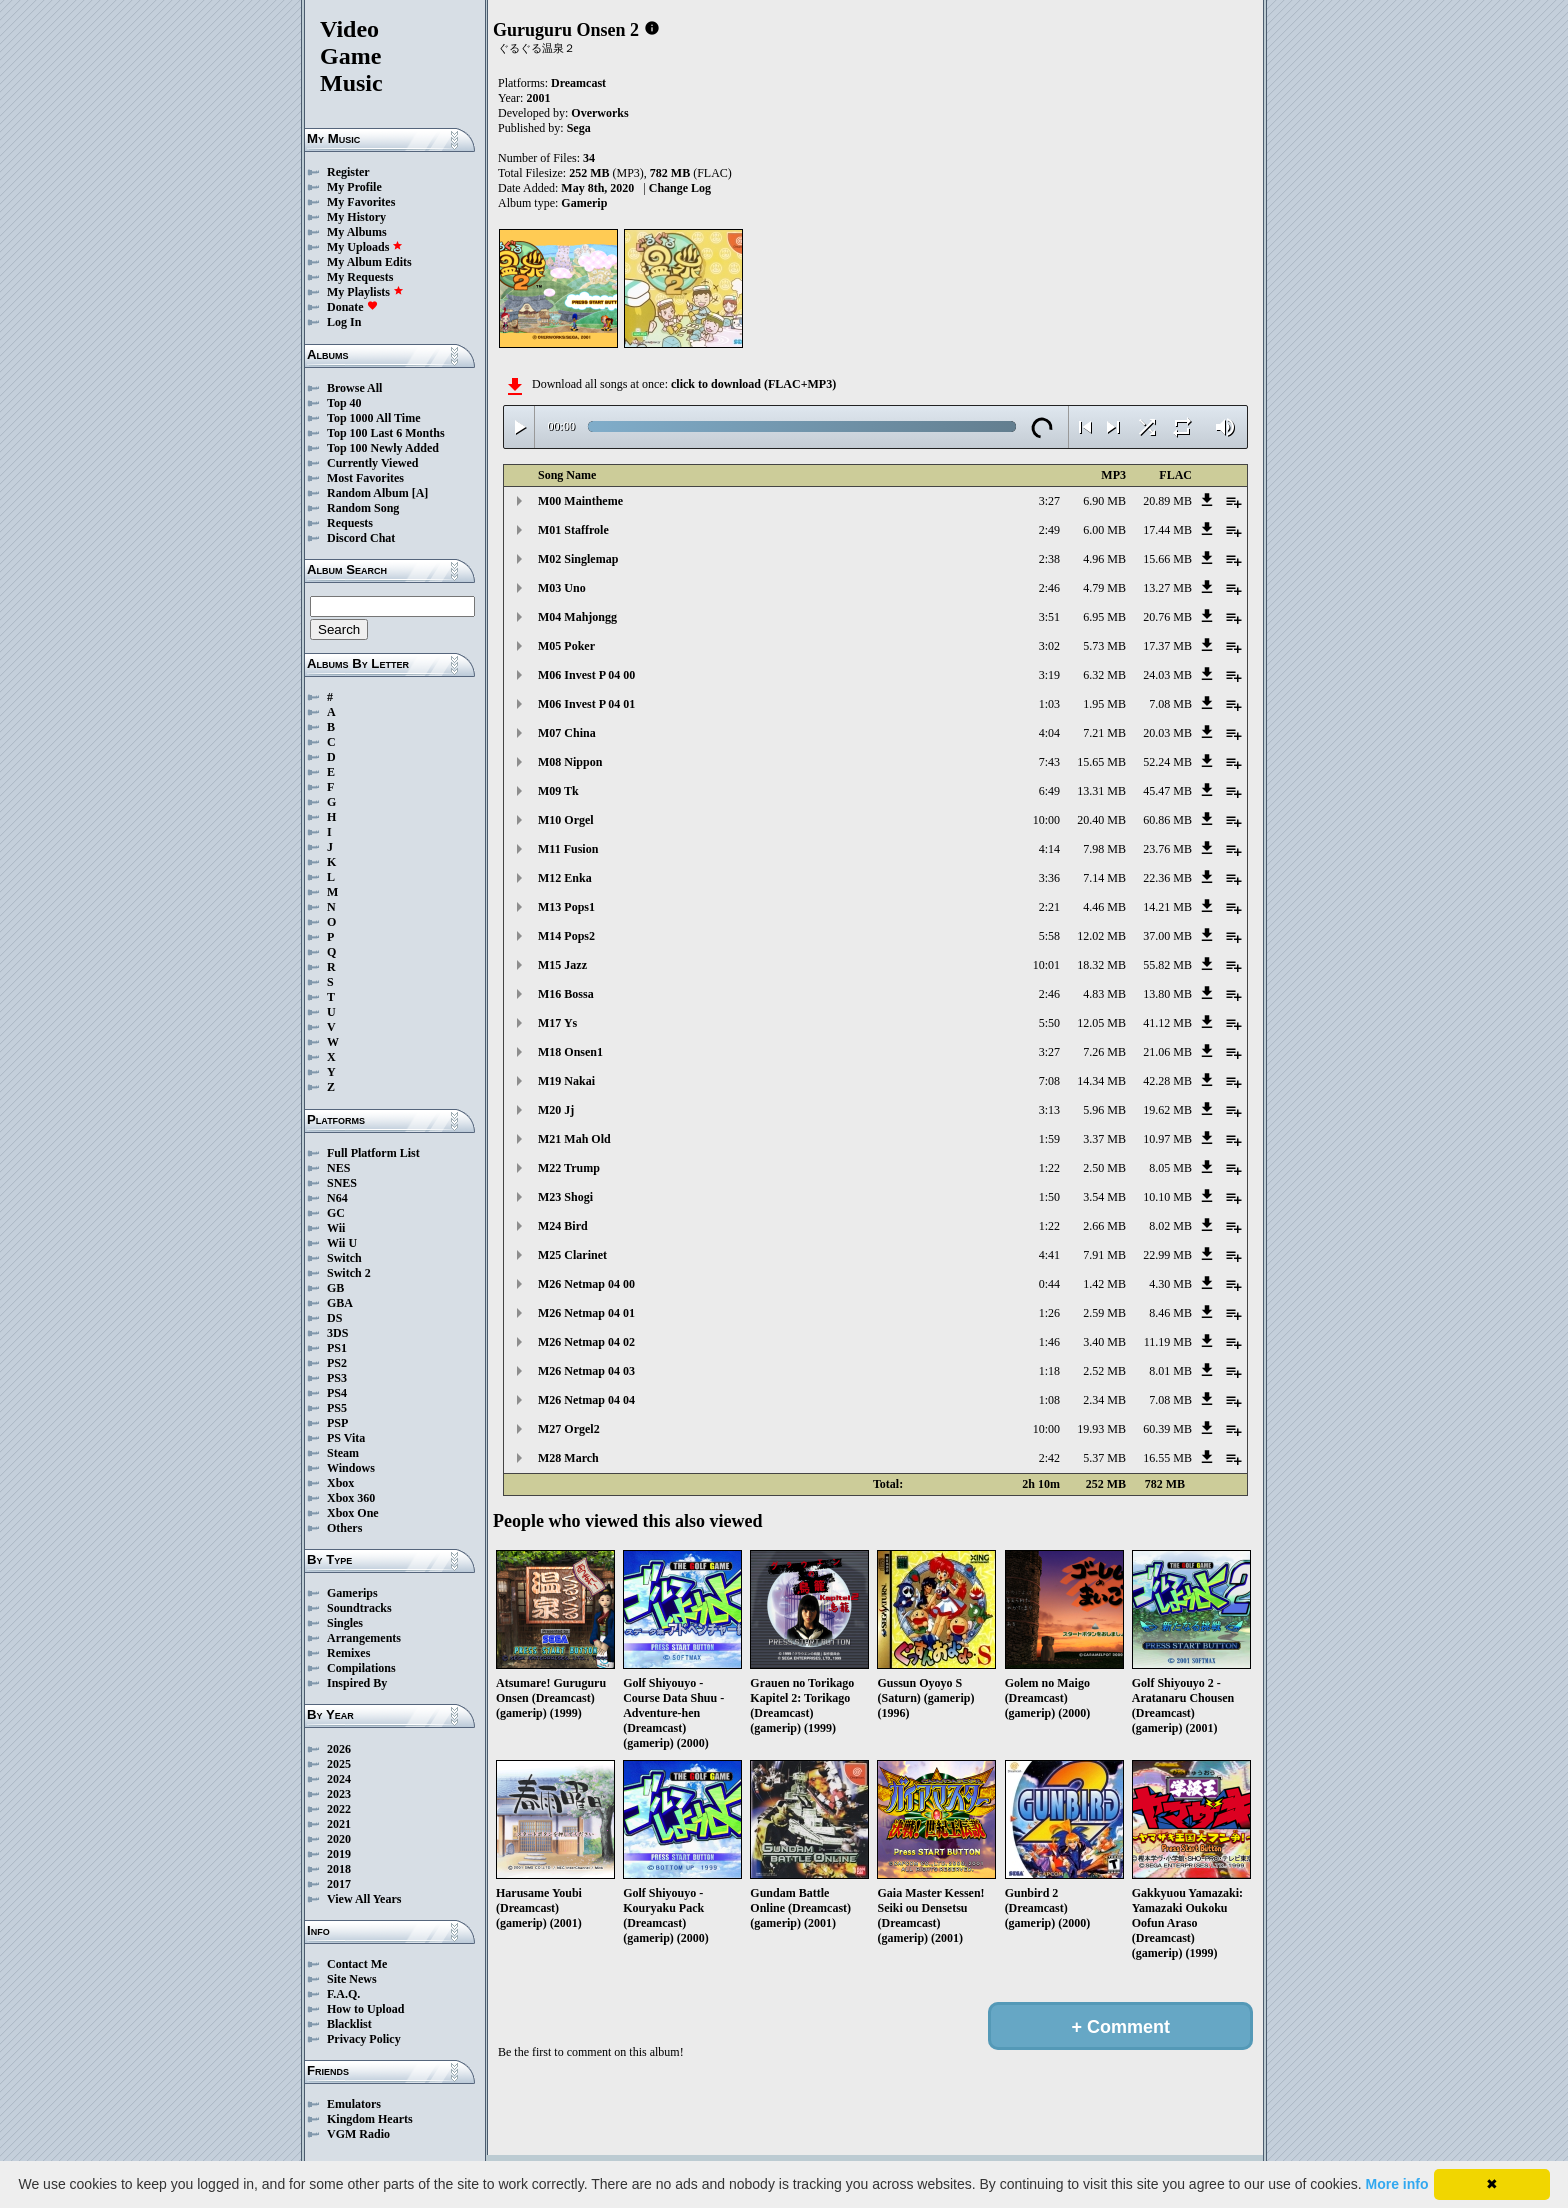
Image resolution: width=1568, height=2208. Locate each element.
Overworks (599, 113)
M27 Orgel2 (569, 1429)
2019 (339, 1854)
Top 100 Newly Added (383, 448)
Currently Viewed (372, 463)
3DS (337, 1333)
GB (335, 1288)
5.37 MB (1104, 1458)
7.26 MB (1104, 1052)
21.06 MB (1167, 1052)
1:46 (1049, 1342)
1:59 (1049, 1139)
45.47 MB (1167, 791)
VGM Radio (358, 2134)
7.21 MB (1104, 733)
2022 (339, 1809)
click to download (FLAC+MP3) (753, 384)
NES (338, 1168)
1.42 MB (1104, 1284)
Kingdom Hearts (370, 2119)
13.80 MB (1167, 994)
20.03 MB (1167, 733)
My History (356, 217)
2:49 (1049, 530)
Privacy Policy (364, 2039)
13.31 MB (1101, 791)
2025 (339, 1764)
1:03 (1049, 704)
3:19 (1049, 675)
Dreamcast (578, 83)
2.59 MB (1104, 1313)
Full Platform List (373, 1153)
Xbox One (353, 1513)
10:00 (1046, 820)
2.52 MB (1104, 1371)
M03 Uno (562, 588)
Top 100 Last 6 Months (386, 433)
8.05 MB (1170, 1168)
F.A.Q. (343, 1994)
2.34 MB (1104, 1400)
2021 (339, 1824)
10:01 (1046, 965)
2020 (339, 1839)
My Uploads (365, 247)
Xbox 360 (351, 1498)
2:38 (1049, 559)
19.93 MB (1101, 1429)
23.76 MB (1167, 849)
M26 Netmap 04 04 (586, 1400)
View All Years (364, 1899)
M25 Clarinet (572, 1255)
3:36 (1049, 878)
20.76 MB (1167, 617)
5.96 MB (1104, 1110)
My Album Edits (369, 262)
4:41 (1049, 1255)
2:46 (1049, 588)
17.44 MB (1167, 530)
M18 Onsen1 (570, 1052)
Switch (344, 1258)
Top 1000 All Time (373, 418)
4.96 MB (1104, 559)
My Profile (354, 187)
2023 (339, 1794)
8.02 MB (1170, 1226)
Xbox (340, 1483)
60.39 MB (1167, 1429)
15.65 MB (1101, 762)
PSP (337, 1423)
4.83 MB (1104, 994)
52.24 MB (1167, 762)
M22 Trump (569, 1168)
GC (336, 1213)
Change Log (680, 188)
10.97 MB (1167, 1139)
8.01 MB (1170, 1371)
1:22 (1049, 1168)
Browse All (354, 388)
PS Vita (346, 1438)
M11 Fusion (568, 849)
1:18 (1049, 1371)
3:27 (1049, 501)
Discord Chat (361, 538)
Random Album (368, 493)
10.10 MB (1167, 1197)
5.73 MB (1104, 646)
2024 (339, 1779)
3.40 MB (1104, 1342)
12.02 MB (1101, 936)
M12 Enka (565, 878)
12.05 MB (1101, 1023)
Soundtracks (359, 1608)
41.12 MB (1167, 1023)
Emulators (354, 2104)
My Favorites (361, 202)
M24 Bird (563, 1226)
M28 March (568, 1458)
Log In (344, 322)
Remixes (348, 1653)
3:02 (1049, 646)
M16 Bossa (566, 994)
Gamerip (584, 203)
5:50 (1049, 1023)
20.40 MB (1101, 820)
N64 (337, 1198)
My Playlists (365, 292)
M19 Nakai (566, 1081)
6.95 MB (1104, 617)
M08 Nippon (570, 762)
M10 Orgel (566, 820)
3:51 (1049, 617)
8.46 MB (1170, 1313)
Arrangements (364, 1638)
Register (348, 172)
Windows (351, 1468)
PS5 (337, 1408)
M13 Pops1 (566, 907)
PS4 (337, 1393)
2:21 (1049, 907)
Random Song (363, 508)
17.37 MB (1167, 646)
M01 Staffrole (573, 530)
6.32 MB (1104, 675)
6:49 (1049, 791)
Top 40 (344, 403)
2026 (339, 1749)
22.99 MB (1167, 1255)
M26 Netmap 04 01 (586, 1313)
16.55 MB (1167, 1458)
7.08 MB (1170, 704)
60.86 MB (1167, 820)
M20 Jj (556, 1110)
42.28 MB (1167, 1081)
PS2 (337, 1363)
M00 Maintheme (580, 501)
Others (344, 1528)
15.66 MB (1167, 559)
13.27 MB (1167, 588)
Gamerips (352, 1593)
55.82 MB (1167, 965)
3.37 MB (1104, 1139)
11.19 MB (1168, 1342)
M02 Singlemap (578, 559)
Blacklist (349, 2024)
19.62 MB (1167, 1110)
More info (1397, 2184)
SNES (342, 1183)
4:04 (1049, 733)
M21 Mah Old (574, 1139)
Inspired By (357, 1683)
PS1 (337, 1348)
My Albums (357, 232)
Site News (352, 1979)
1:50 (1049, 1197)
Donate (352, 307)
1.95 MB (1104, 704)
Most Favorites (365, 478)
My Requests (360, 277)
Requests (350, 523)
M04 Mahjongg (577, 617)
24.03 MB (1167, 675)
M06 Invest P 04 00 (586, 675)
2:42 (1049, 1458)
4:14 (1049, 849)
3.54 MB (1104, 1197)
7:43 (1049, 762)
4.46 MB (1104, 907)
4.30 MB (1170, 1284)
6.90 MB (1104, 501)
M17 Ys (557, 1023)
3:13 (1049, 1110)
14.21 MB (1167, 907)
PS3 (337, 1378)
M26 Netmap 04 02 (586, 1342)
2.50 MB (1104, 1168)
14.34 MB (1101, 1081)
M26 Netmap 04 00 (586, 1284)
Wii (336, 1228)
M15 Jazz (562, 965)
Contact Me (357, 1964)
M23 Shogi (565, 1197)
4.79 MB (1104, 588)
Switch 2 (349, 1273)
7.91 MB (1104, 1255)
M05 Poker (566, 646)
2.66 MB (1104, 1226)
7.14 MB (1104, 878)
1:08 (1049, 1400)
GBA (340, 1303)
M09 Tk (558, 791)
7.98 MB (1104, 849)
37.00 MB (1167, 936)
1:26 (1049, 1313)
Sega (579, 128)
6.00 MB (1104, 530)
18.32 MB (1101, 965)
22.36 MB (1167, 878)
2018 (339, 1869)
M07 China (567, 733)
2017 (339, 1884)
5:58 (1049, 936)
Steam (343, 1453)
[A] (420, 493)
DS (334, 1318)
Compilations (361, 1668)
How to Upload (365, 2009)
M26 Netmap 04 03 (586, 1371)
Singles (345, 1623)
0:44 (1049, 1284)
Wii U (342, 1243)
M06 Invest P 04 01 (586, 704)
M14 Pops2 (566, 936)
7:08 (1049, 1081)
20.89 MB (1167, 501)
